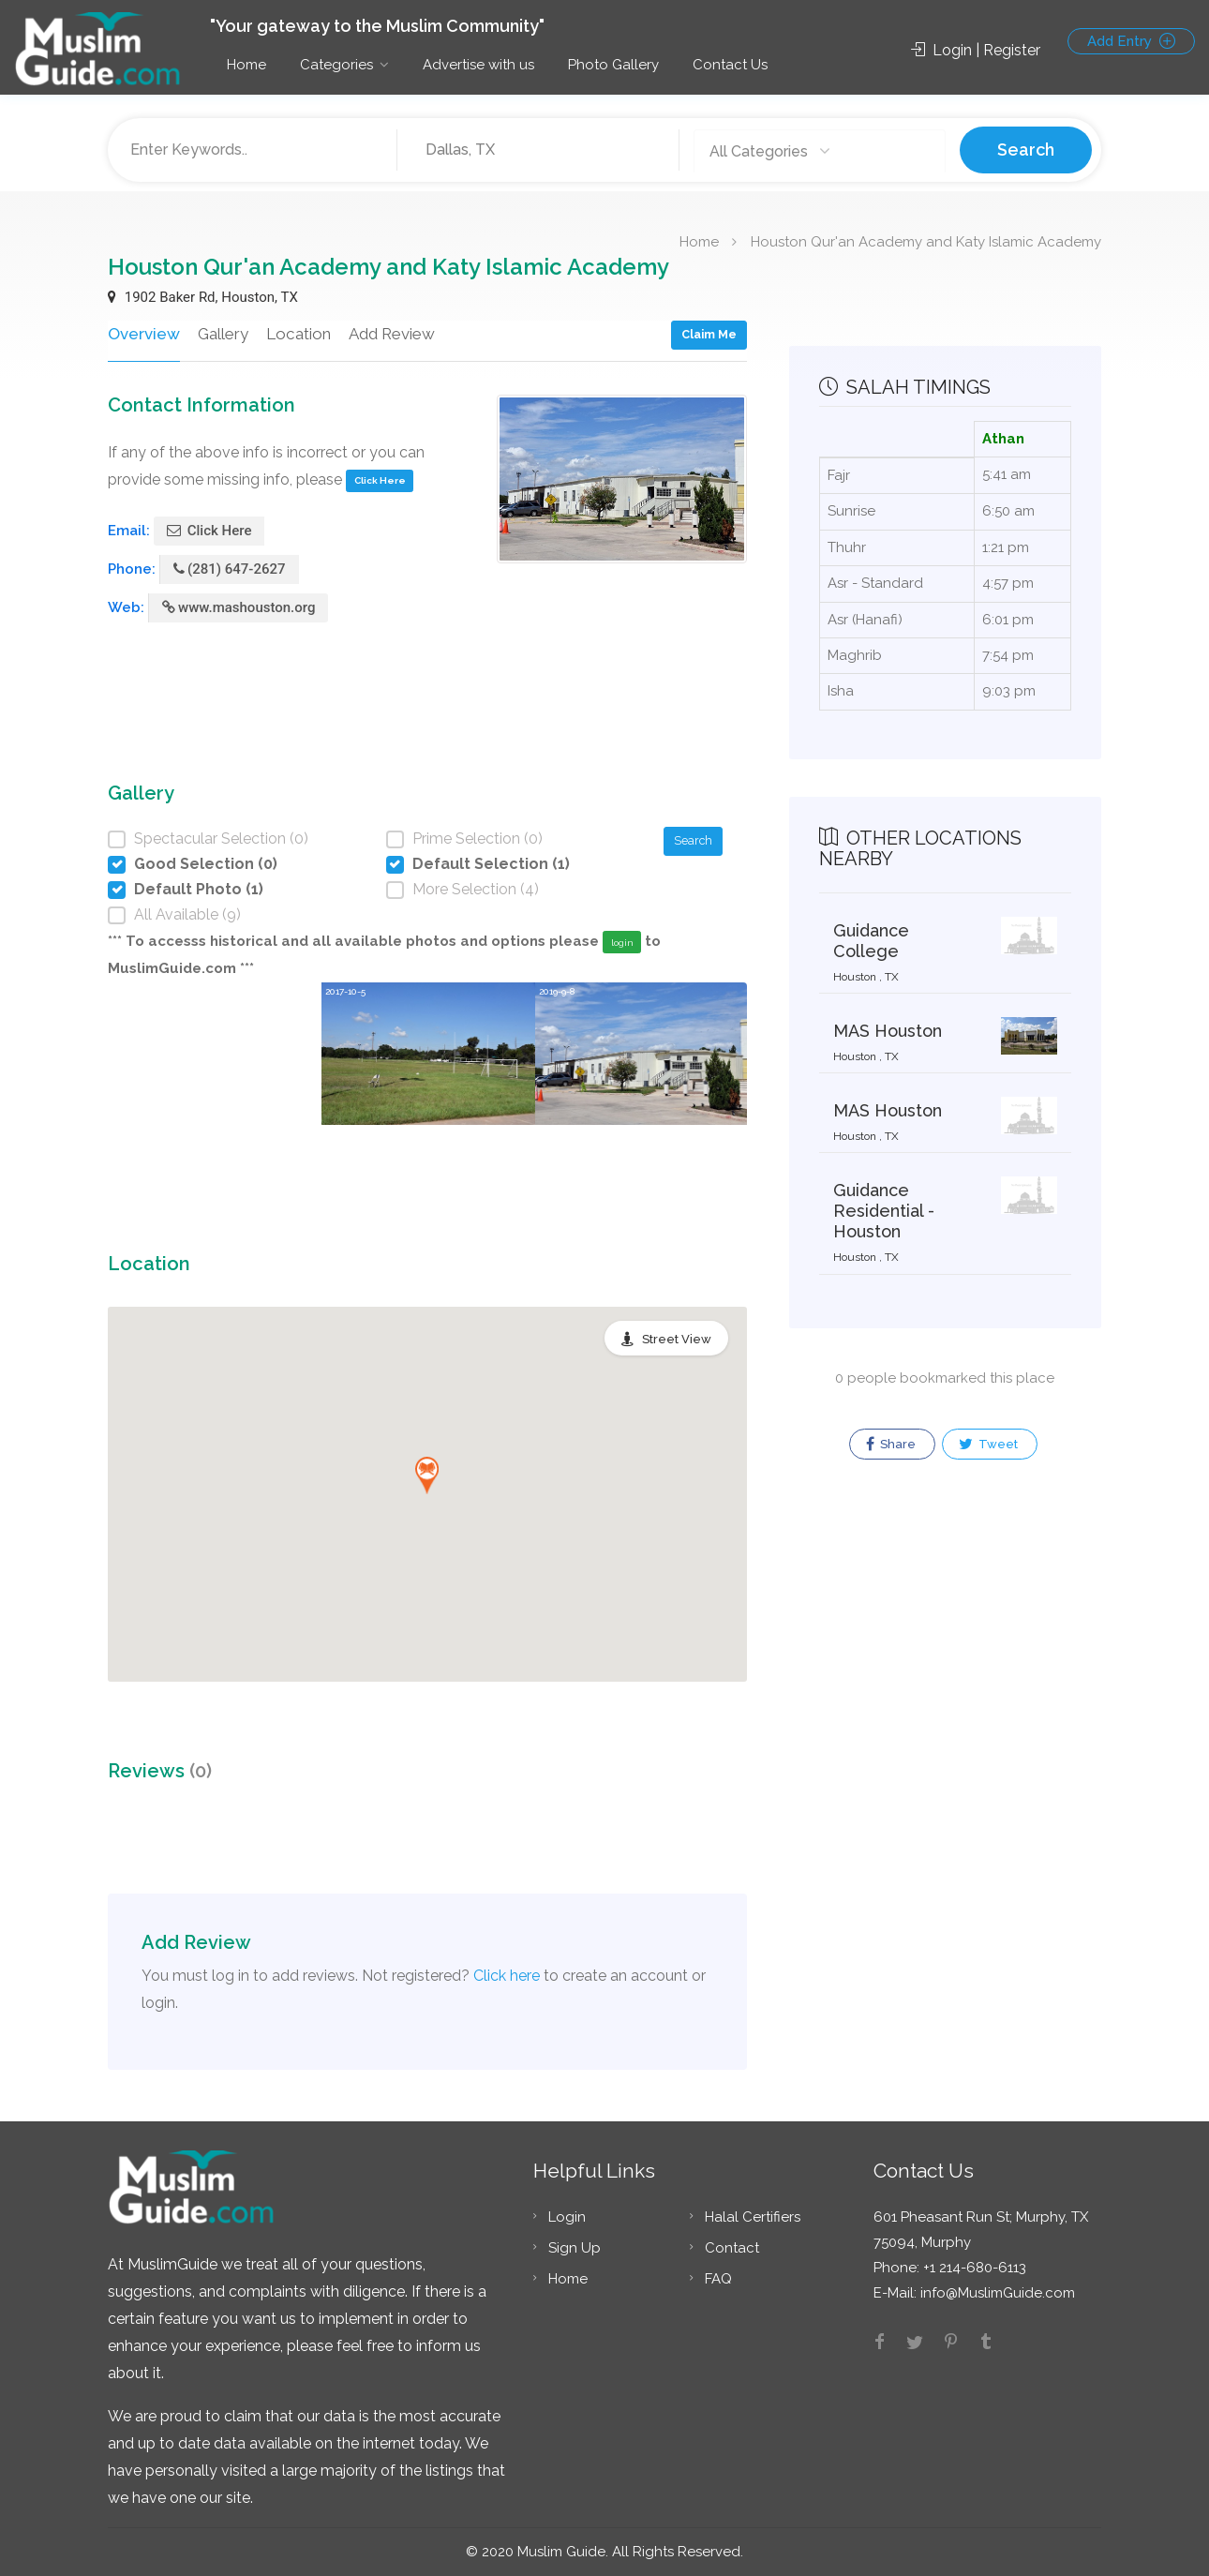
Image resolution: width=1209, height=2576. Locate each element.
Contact (732, 2247)
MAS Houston (887, 1031)
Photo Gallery (613, 64)
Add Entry (1131, 41)
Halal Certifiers (752, 2217)
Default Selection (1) (491, 864)
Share (891, 1444)
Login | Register (975, 50)
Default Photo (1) (198, 889)
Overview (142, 333)
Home (246, 64)
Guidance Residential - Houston (883, 1210)
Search (1025, 149)
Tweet (988, 1444)
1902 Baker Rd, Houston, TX (203, 297)
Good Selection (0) (205, 864)
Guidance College (871, 941)
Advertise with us (478, 64)
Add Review (388, 333)
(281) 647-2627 (229, 569)
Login (567, 2217)
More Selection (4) (475, 889)
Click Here (380, 480)
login (622, 942)
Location (295, 333)
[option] (428, 1085)
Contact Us (730, 64)
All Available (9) (187, 914)
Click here (506, 1975)
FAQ (718, 2278)
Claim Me (709, 334)
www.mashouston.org (238, 607)
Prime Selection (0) (477, 838)
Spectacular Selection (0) (221, 838)
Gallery (220, 333)
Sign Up (574, 2247)
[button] (427, 1475)
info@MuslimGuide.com (996, 2292)
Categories (336, 64)
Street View (676, 1339)
